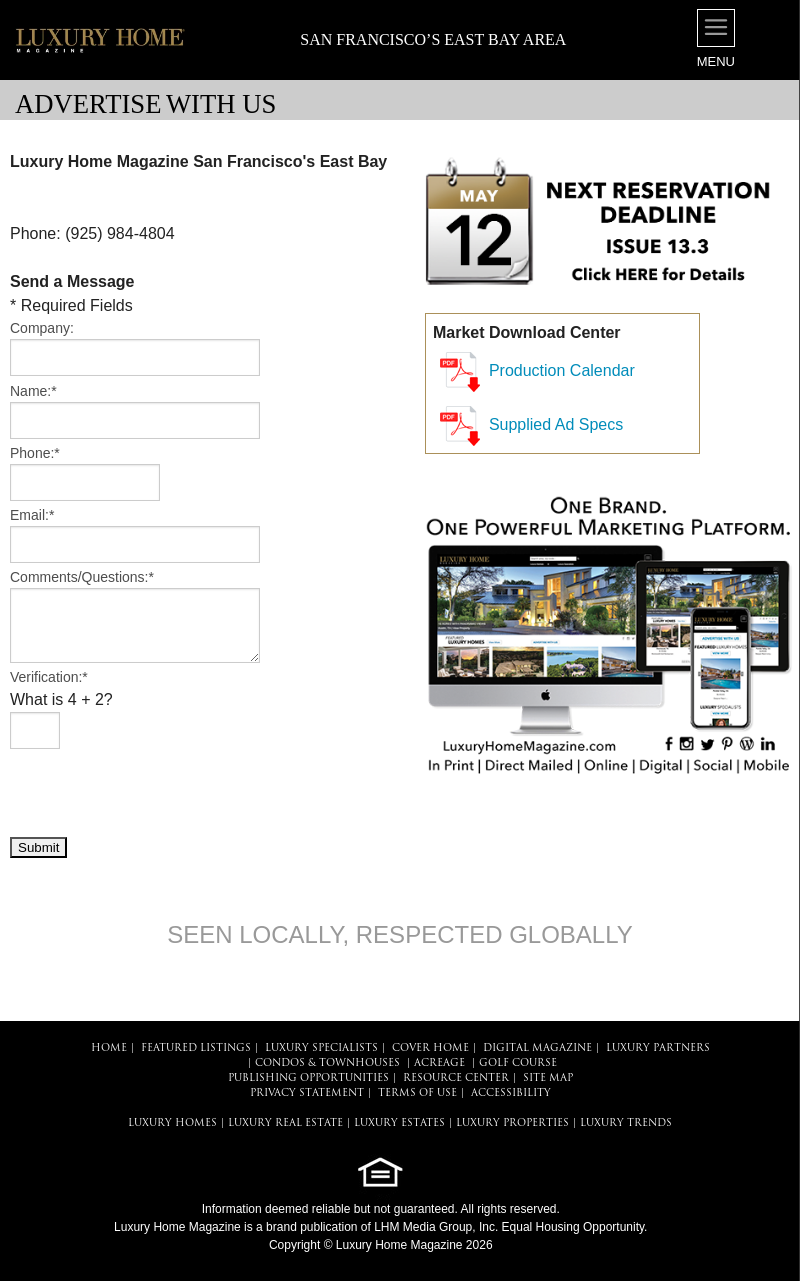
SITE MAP (548, 1078)
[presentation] (162, 792)
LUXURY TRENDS (626, 1123)
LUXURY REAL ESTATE (285, 1123)
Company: (42, 328)
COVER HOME (430, 1048)
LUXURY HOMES (172, 1123)
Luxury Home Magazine (177, 1227)
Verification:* (49, 677)
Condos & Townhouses (327, 1063)
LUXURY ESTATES (399, 1123)
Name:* (33, 391)
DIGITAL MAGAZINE (537, 1048)
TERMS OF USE (417, 1093)
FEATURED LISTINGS (196, 1048)
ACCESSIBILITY (511, 1093)
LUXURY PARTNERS (658, 1048)
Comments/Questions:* (82, 577)
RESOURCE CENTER (456, 1078)
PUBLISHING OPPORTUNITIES (308, 1078)
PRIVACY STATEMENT (307, 1093)
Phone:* (35, 453)
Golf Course (518, 1063)
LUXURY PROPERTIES (512, 1123)
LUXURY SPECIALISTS (321, 1048)
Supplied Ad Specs (556, 424)
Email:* (32, 515)
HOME (109, 1048)
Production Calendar (562, 370)
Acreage (439, 1063)
